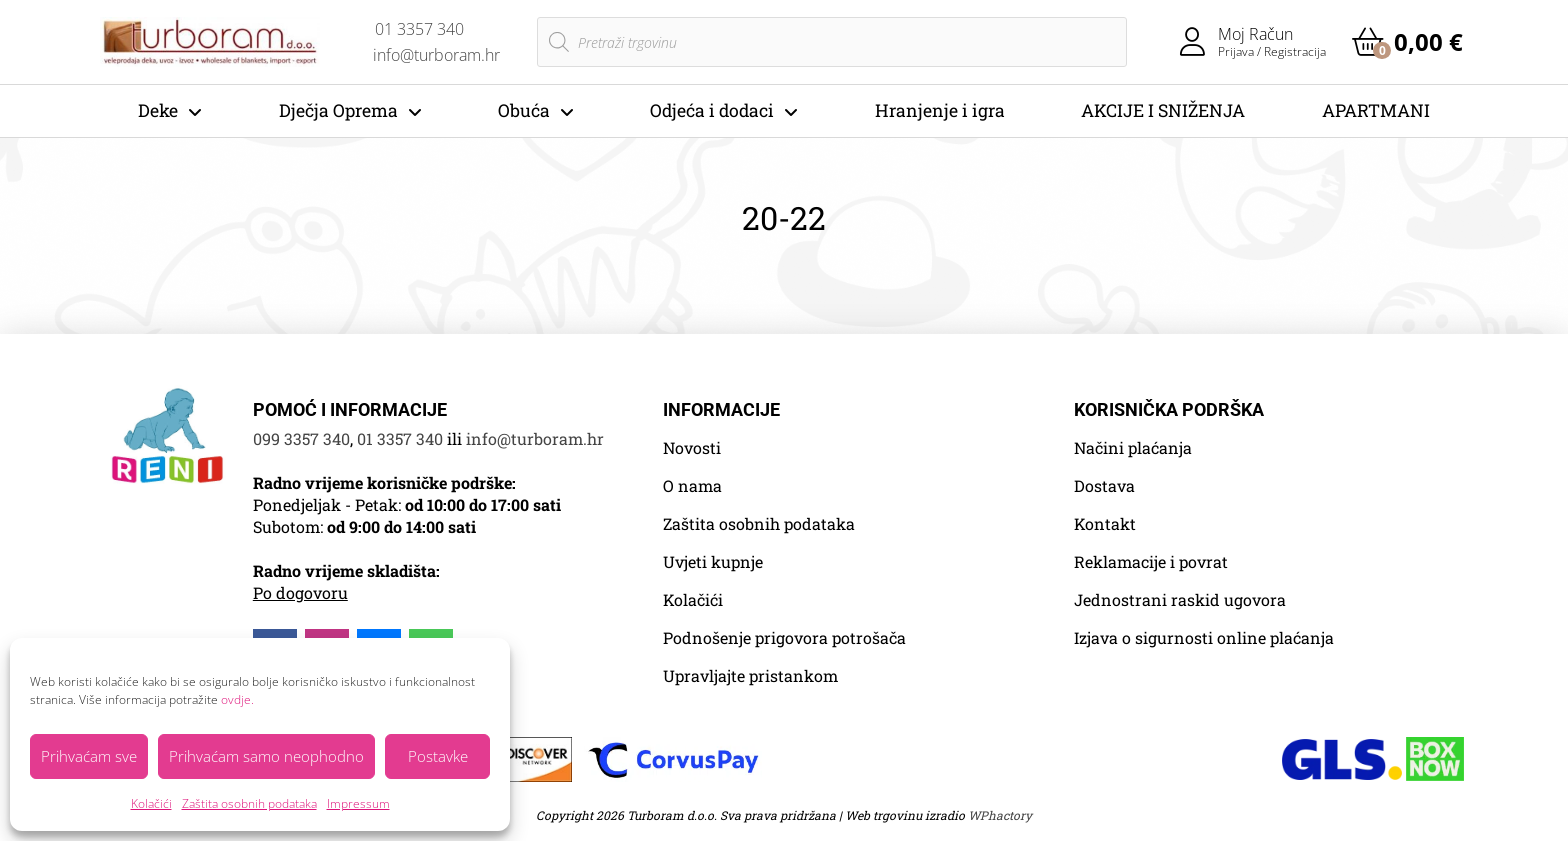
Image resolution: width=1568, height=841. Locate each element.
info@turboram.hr (535, 438)
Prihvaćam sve (89, 756)
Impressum (358, 803)
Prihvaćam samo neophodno (266, 756)
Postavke (438, 756)
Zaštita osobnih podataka (249, 803)
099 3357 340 (301, 438)
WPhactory (1000, 815)
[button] (1407, 42)
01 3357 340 (400, 438)
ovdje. (237, 699)
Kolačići (151, 803)
